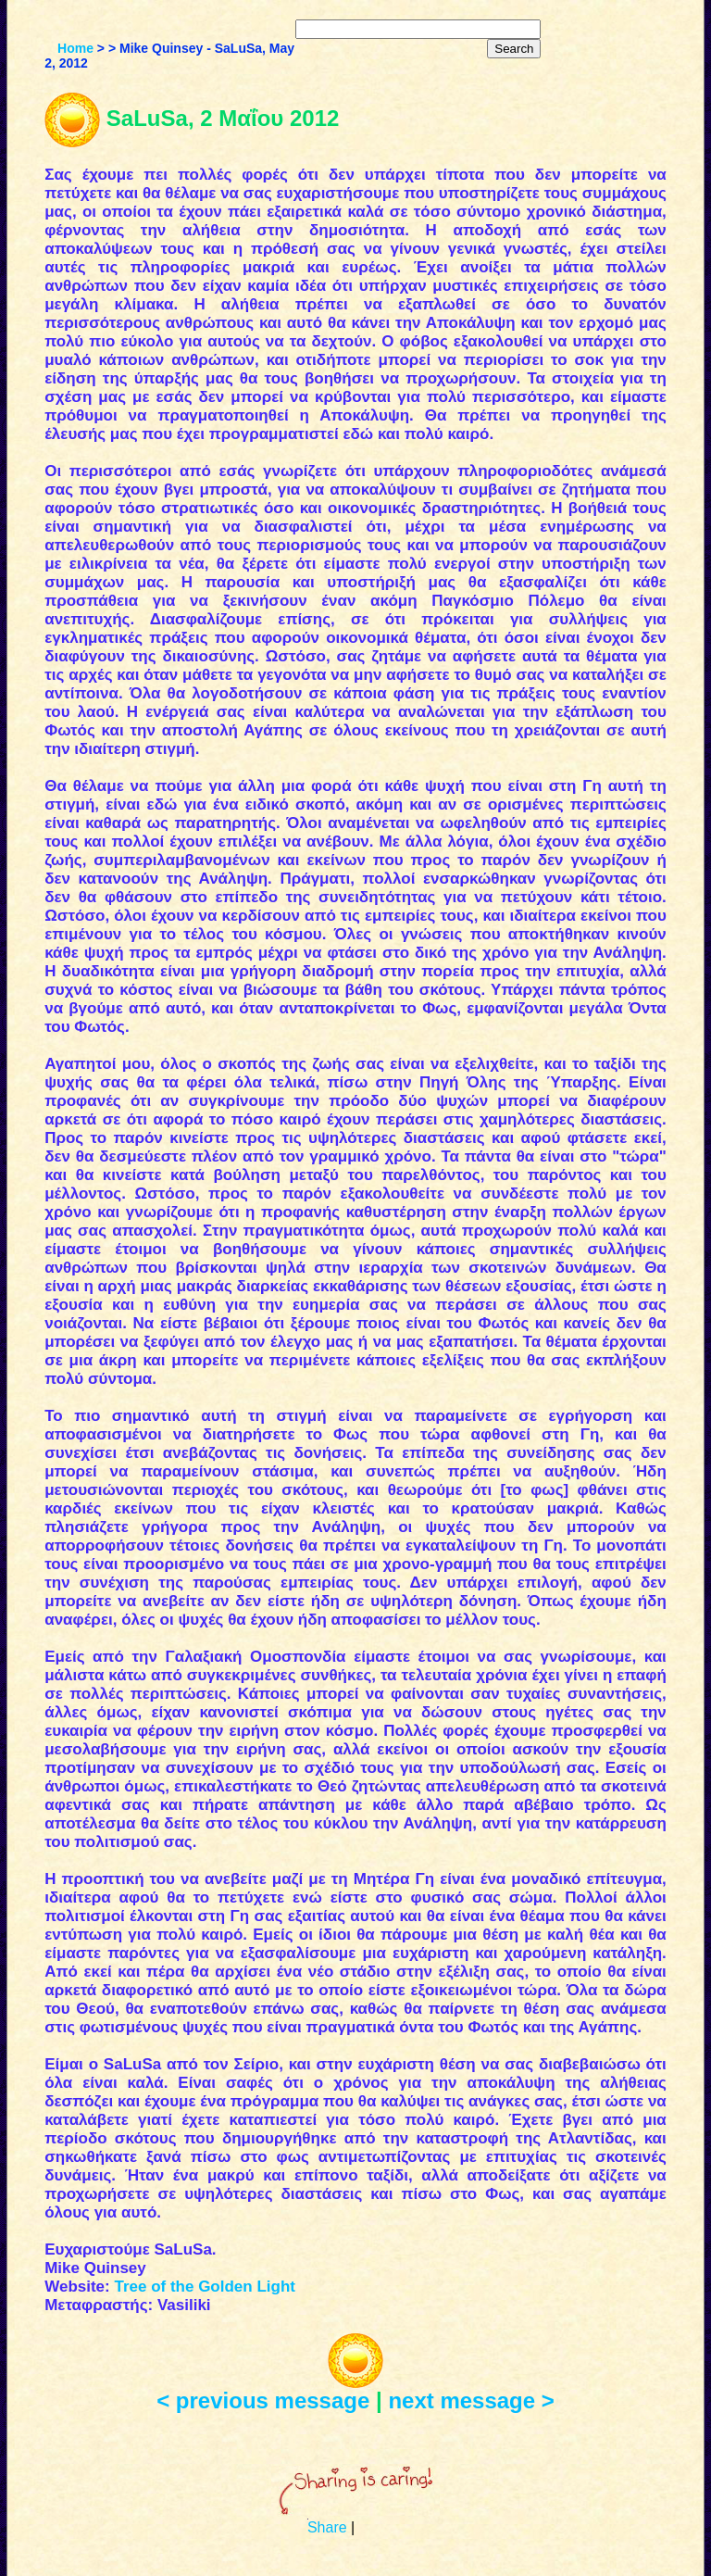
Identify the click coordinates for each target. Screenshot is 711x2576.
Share (327, 2527)
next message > (471, 2400)
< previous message (262, 2400)
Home (75, 48)
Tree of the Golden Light (204, 2286)
